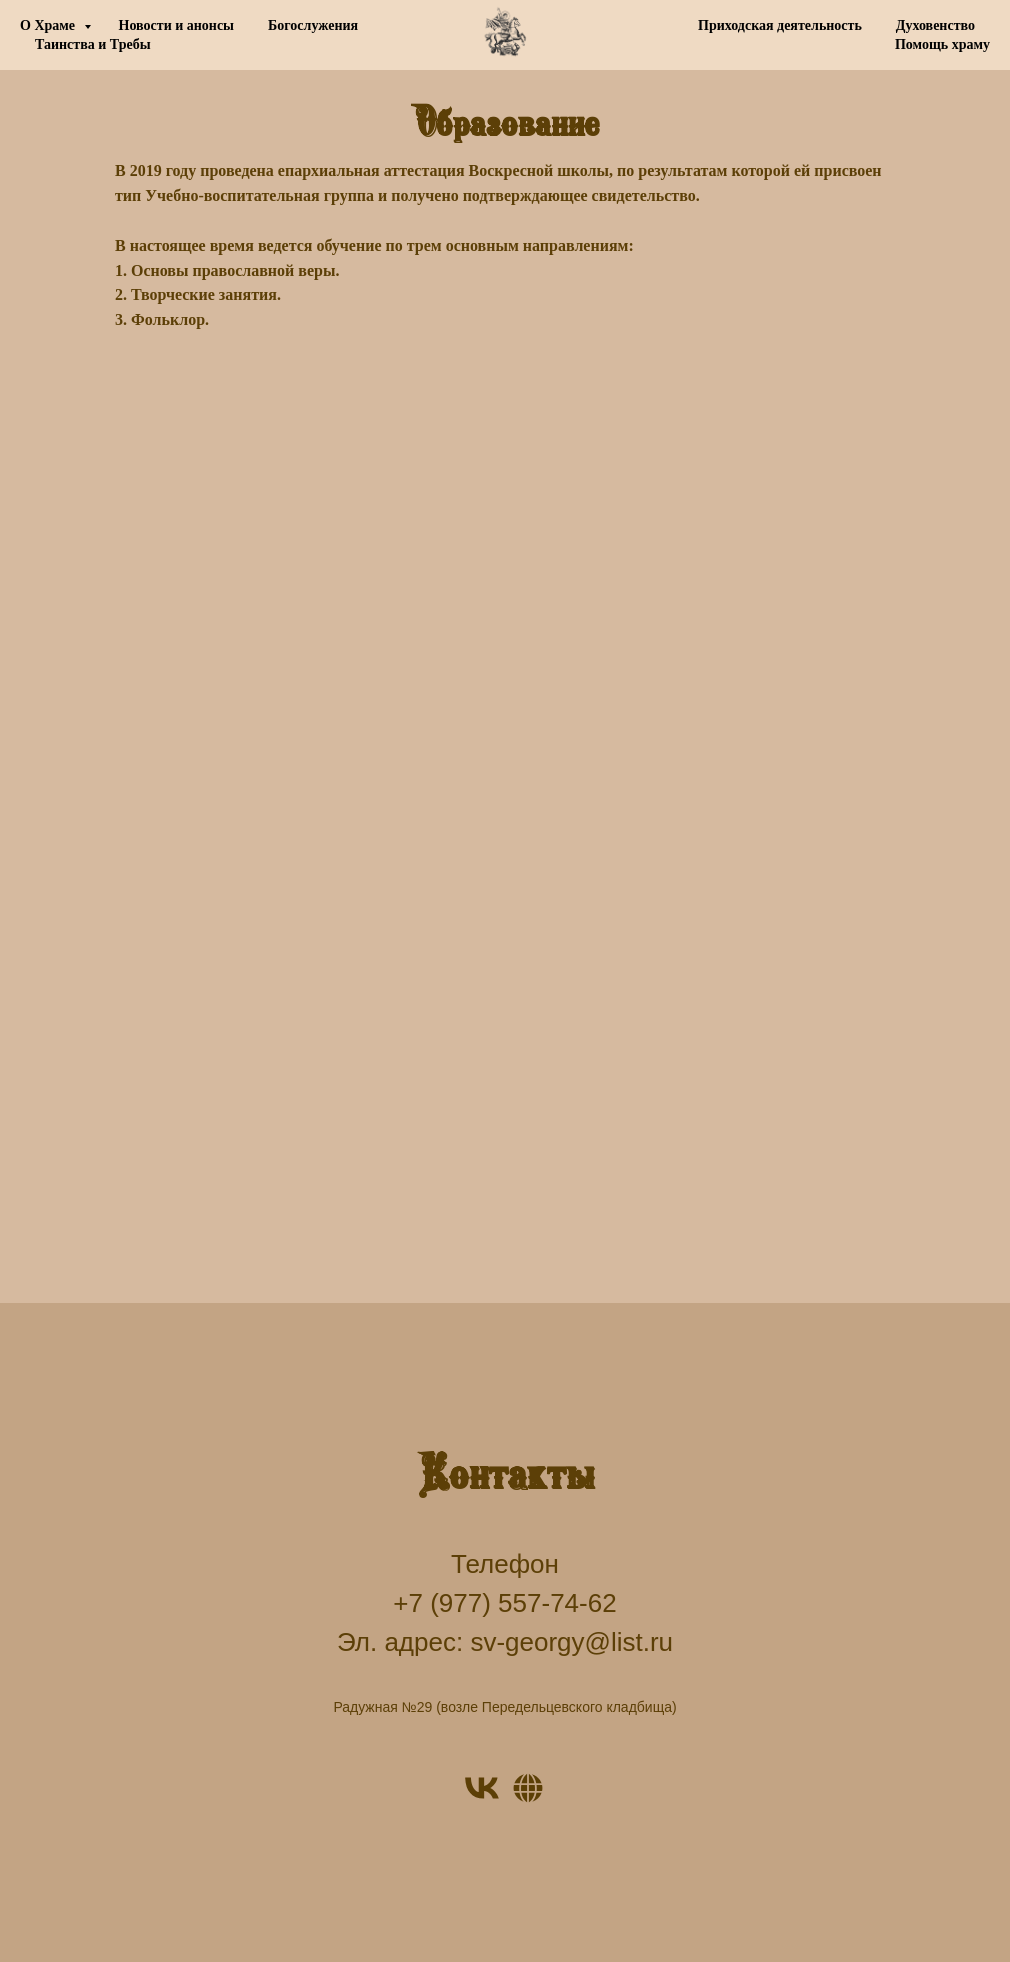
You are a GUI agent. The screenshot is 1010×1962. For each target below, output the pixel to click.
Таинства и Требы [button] (93, 44)
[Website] (528, 1788)
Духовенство (935, 25)
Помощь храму (942, 44)
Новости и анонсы (177, 25)
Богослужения (313, 25)
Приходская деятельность (780, 25)
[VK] (482, 1788)
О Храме (49, 25)
